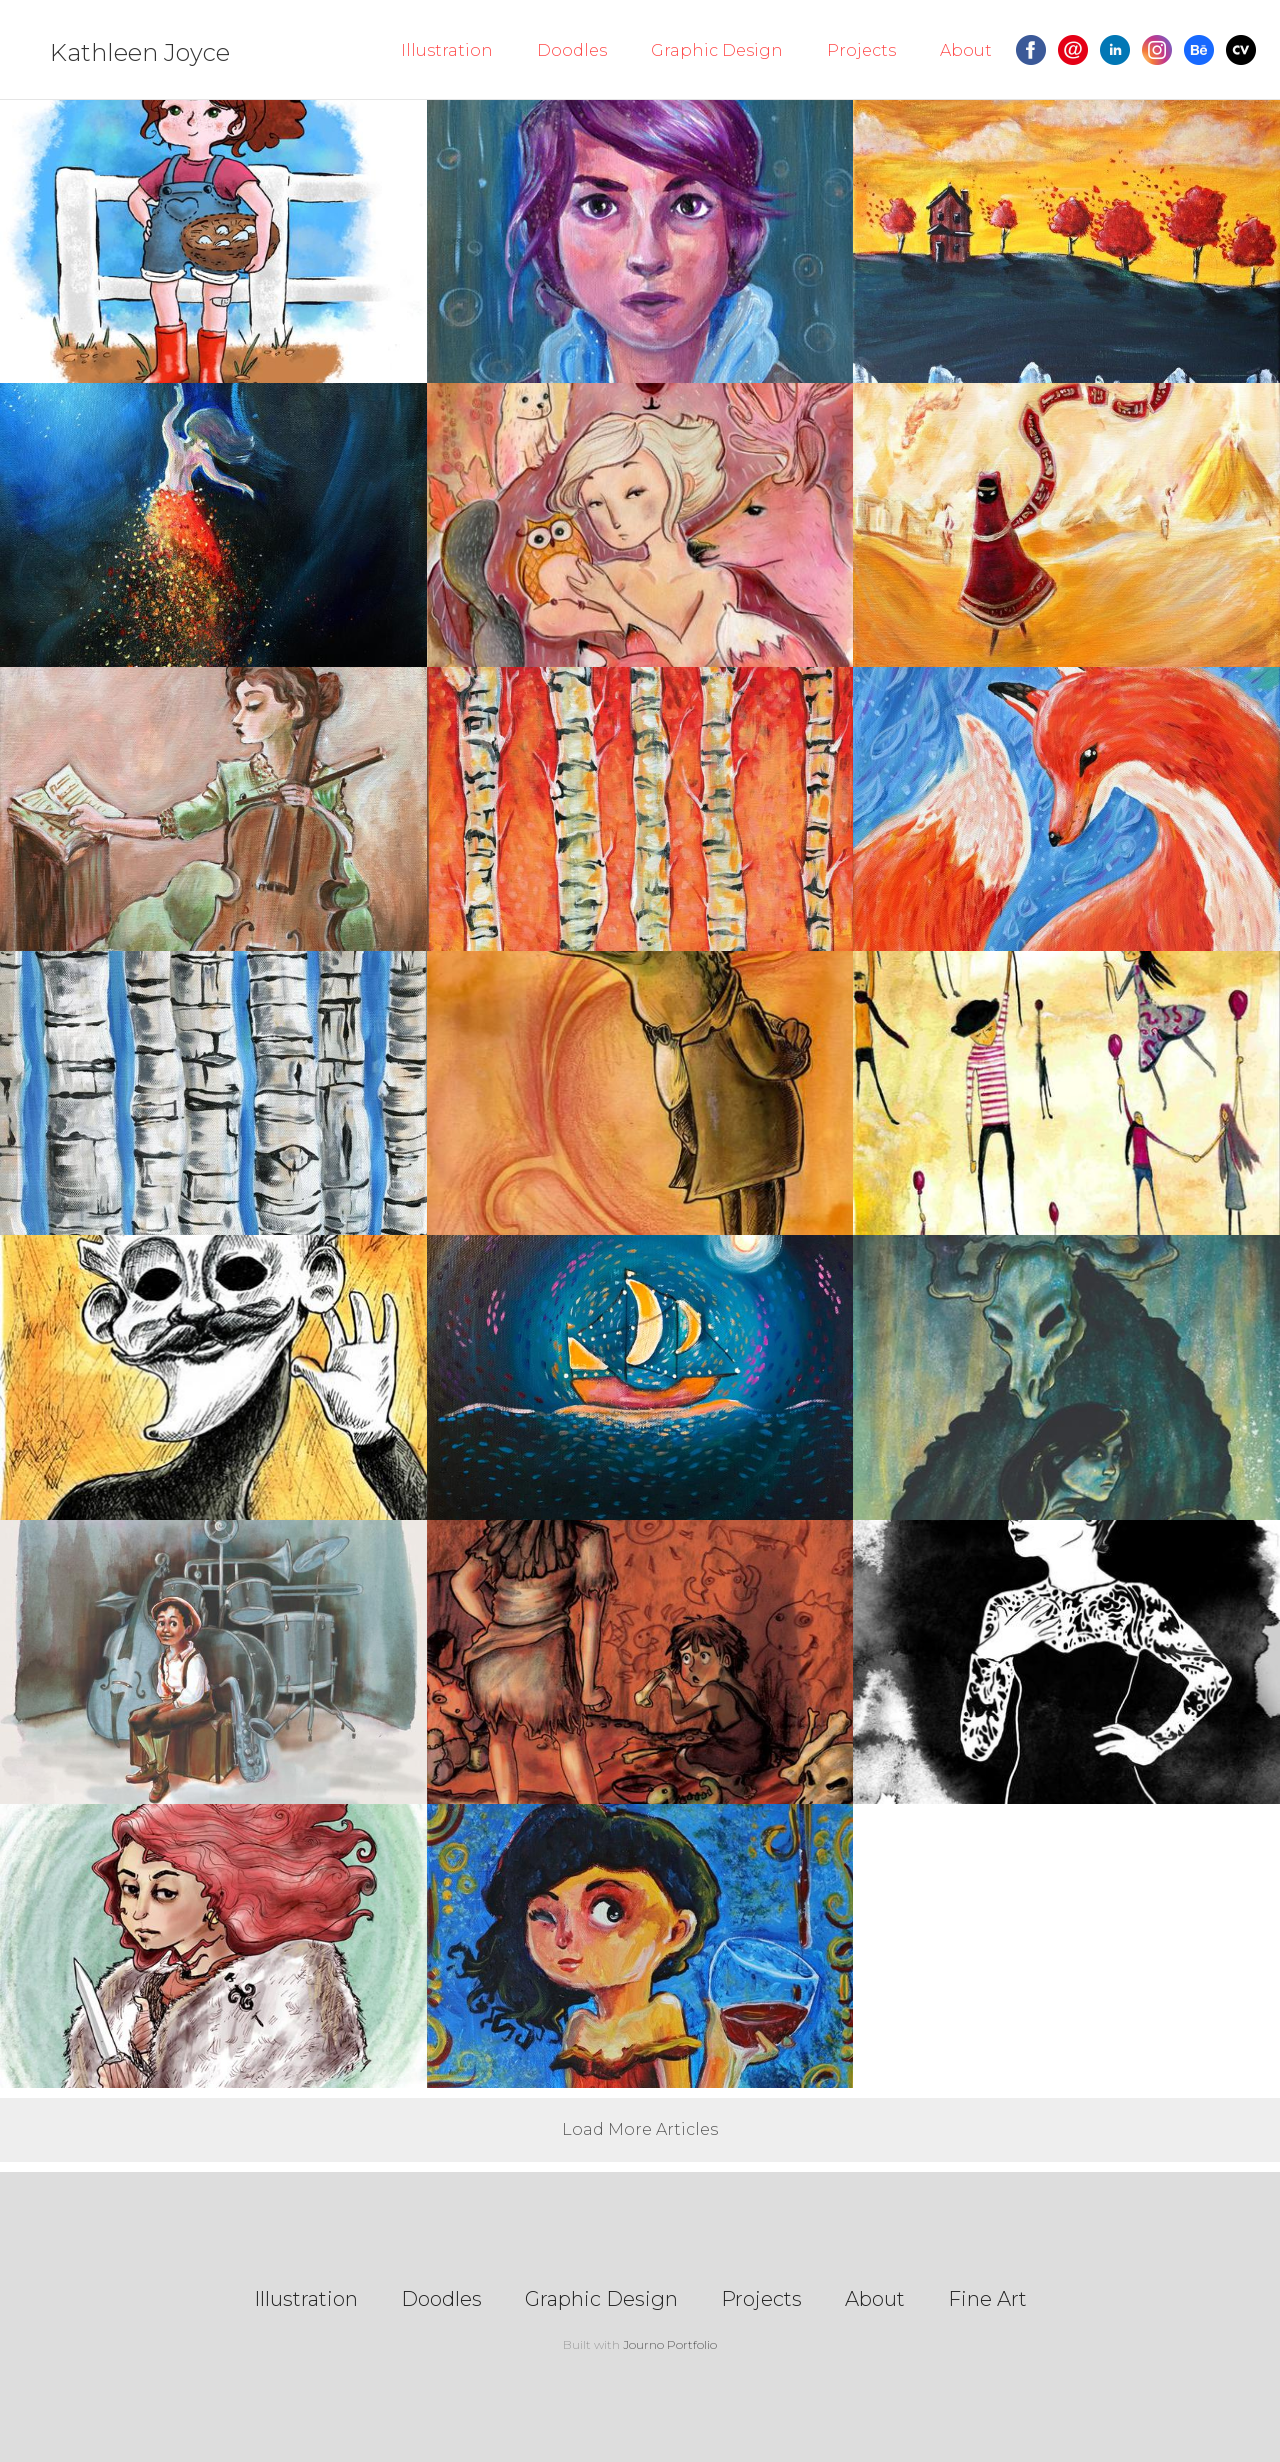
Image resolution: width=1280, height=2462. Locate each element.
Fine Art (987, 2299)
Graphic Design (717, 50)
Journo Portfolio (670, 2344)
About (966, 50)
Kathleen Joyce (140, 52)
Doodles (572, 50)
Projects (861, 50)
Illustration (447, 50)
